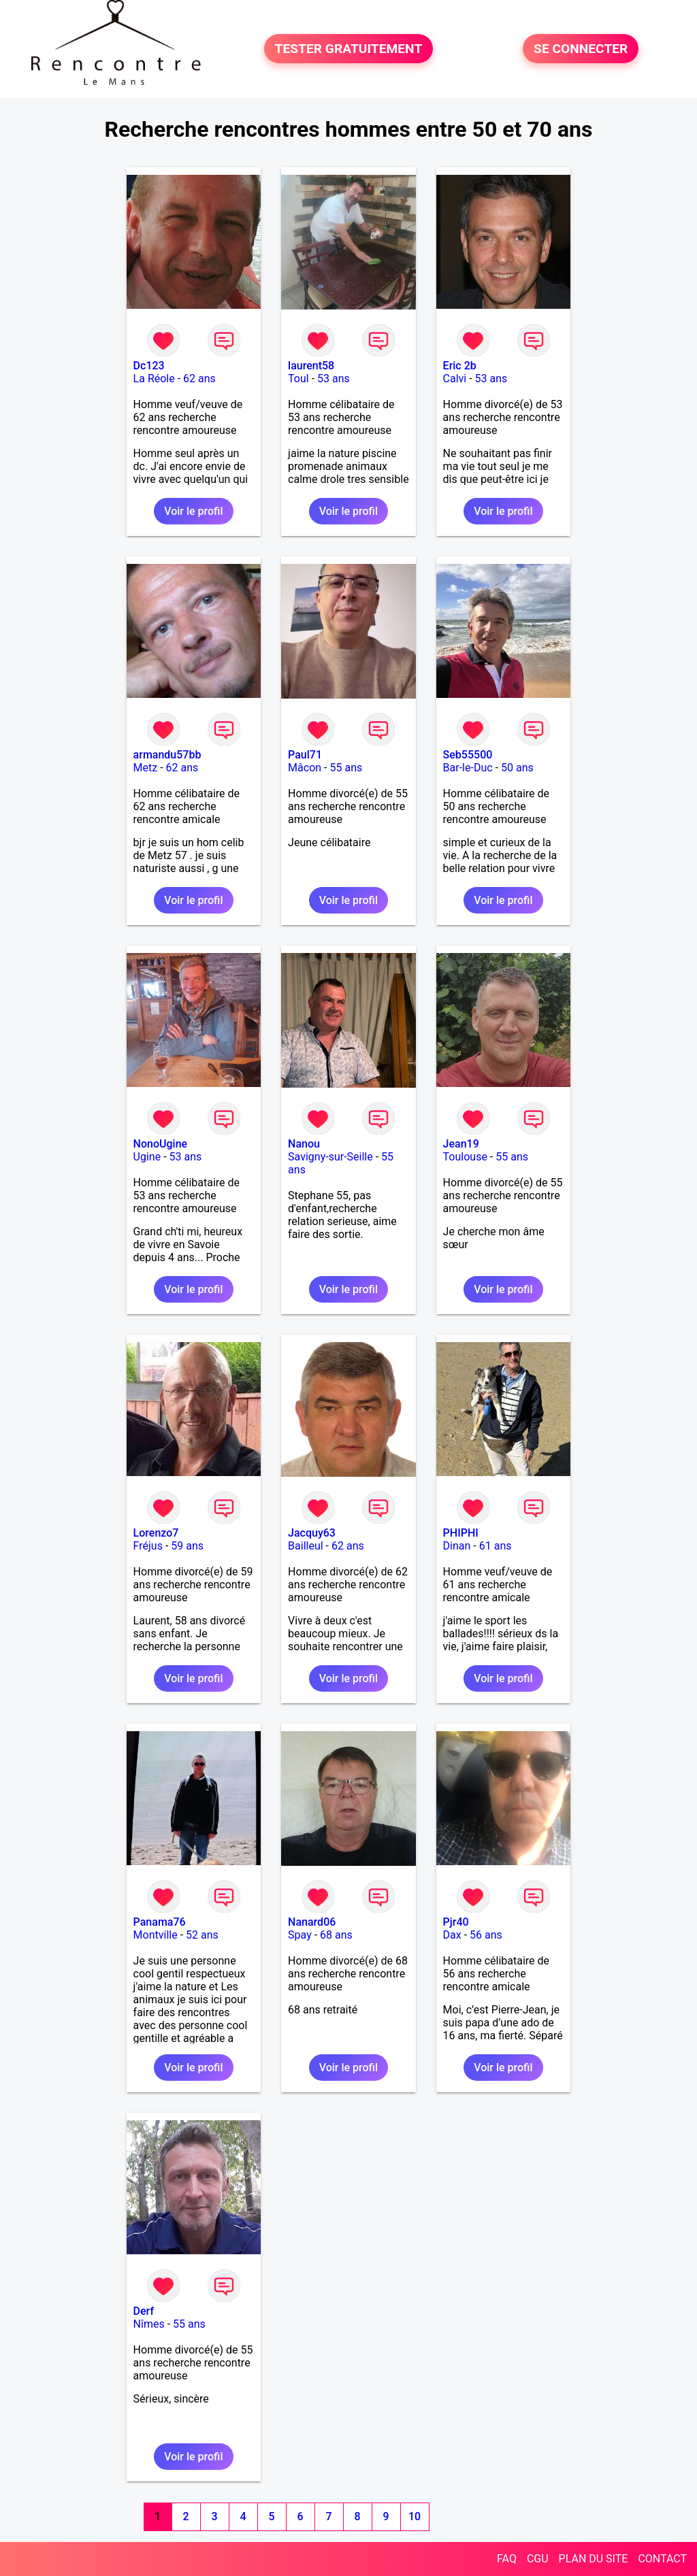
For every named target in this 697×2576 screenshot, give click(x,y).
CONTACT (662, 2558)
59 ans (187, 1545)
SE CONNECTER (581, 48)
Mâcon (304, 767)
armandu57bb (167, 754)
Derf (143, 2311)
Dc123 (149, 365)
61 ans (495, 1545)
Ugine (147, 1156)
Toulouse (465, 1156)
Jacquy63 (312, 1532)
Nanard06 (312, 1922)
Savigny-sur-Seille (330, 1156)
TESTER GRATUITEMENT (349, 48)
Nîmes (149, 2324)
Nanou (304, 1143)
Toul (298, 378)
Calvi (455, 378)
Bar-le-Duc (468, 767)
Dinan (457, 1545)
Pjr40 (456, 1922)
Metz (145, 767)
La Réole (154, 378)
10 (414, 2516)
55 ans (345, 767)
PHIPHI (461, 1532)
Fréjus (148, 1545)
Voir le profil (193, 511)
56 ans (486, 1934)
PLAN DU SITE (593, 2558)
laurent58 (311, 365)
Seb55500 (468, 754)
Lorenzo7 (156, 1532)
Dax (452, 1934)
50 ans (517, 767)
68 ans (336, 1934)
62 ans (199, 378)
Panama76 (159, 1922)
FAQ (507, 2558)
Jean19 (461, 1143)
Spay (300, 1934)
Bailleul (305, 1545)
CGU (538, 2558)
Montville (155, 1934)
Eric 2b (459, 365)
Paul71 (305, 754)
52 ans (202, 1934)
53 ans (333, 378)
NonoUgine (160, 1143)
